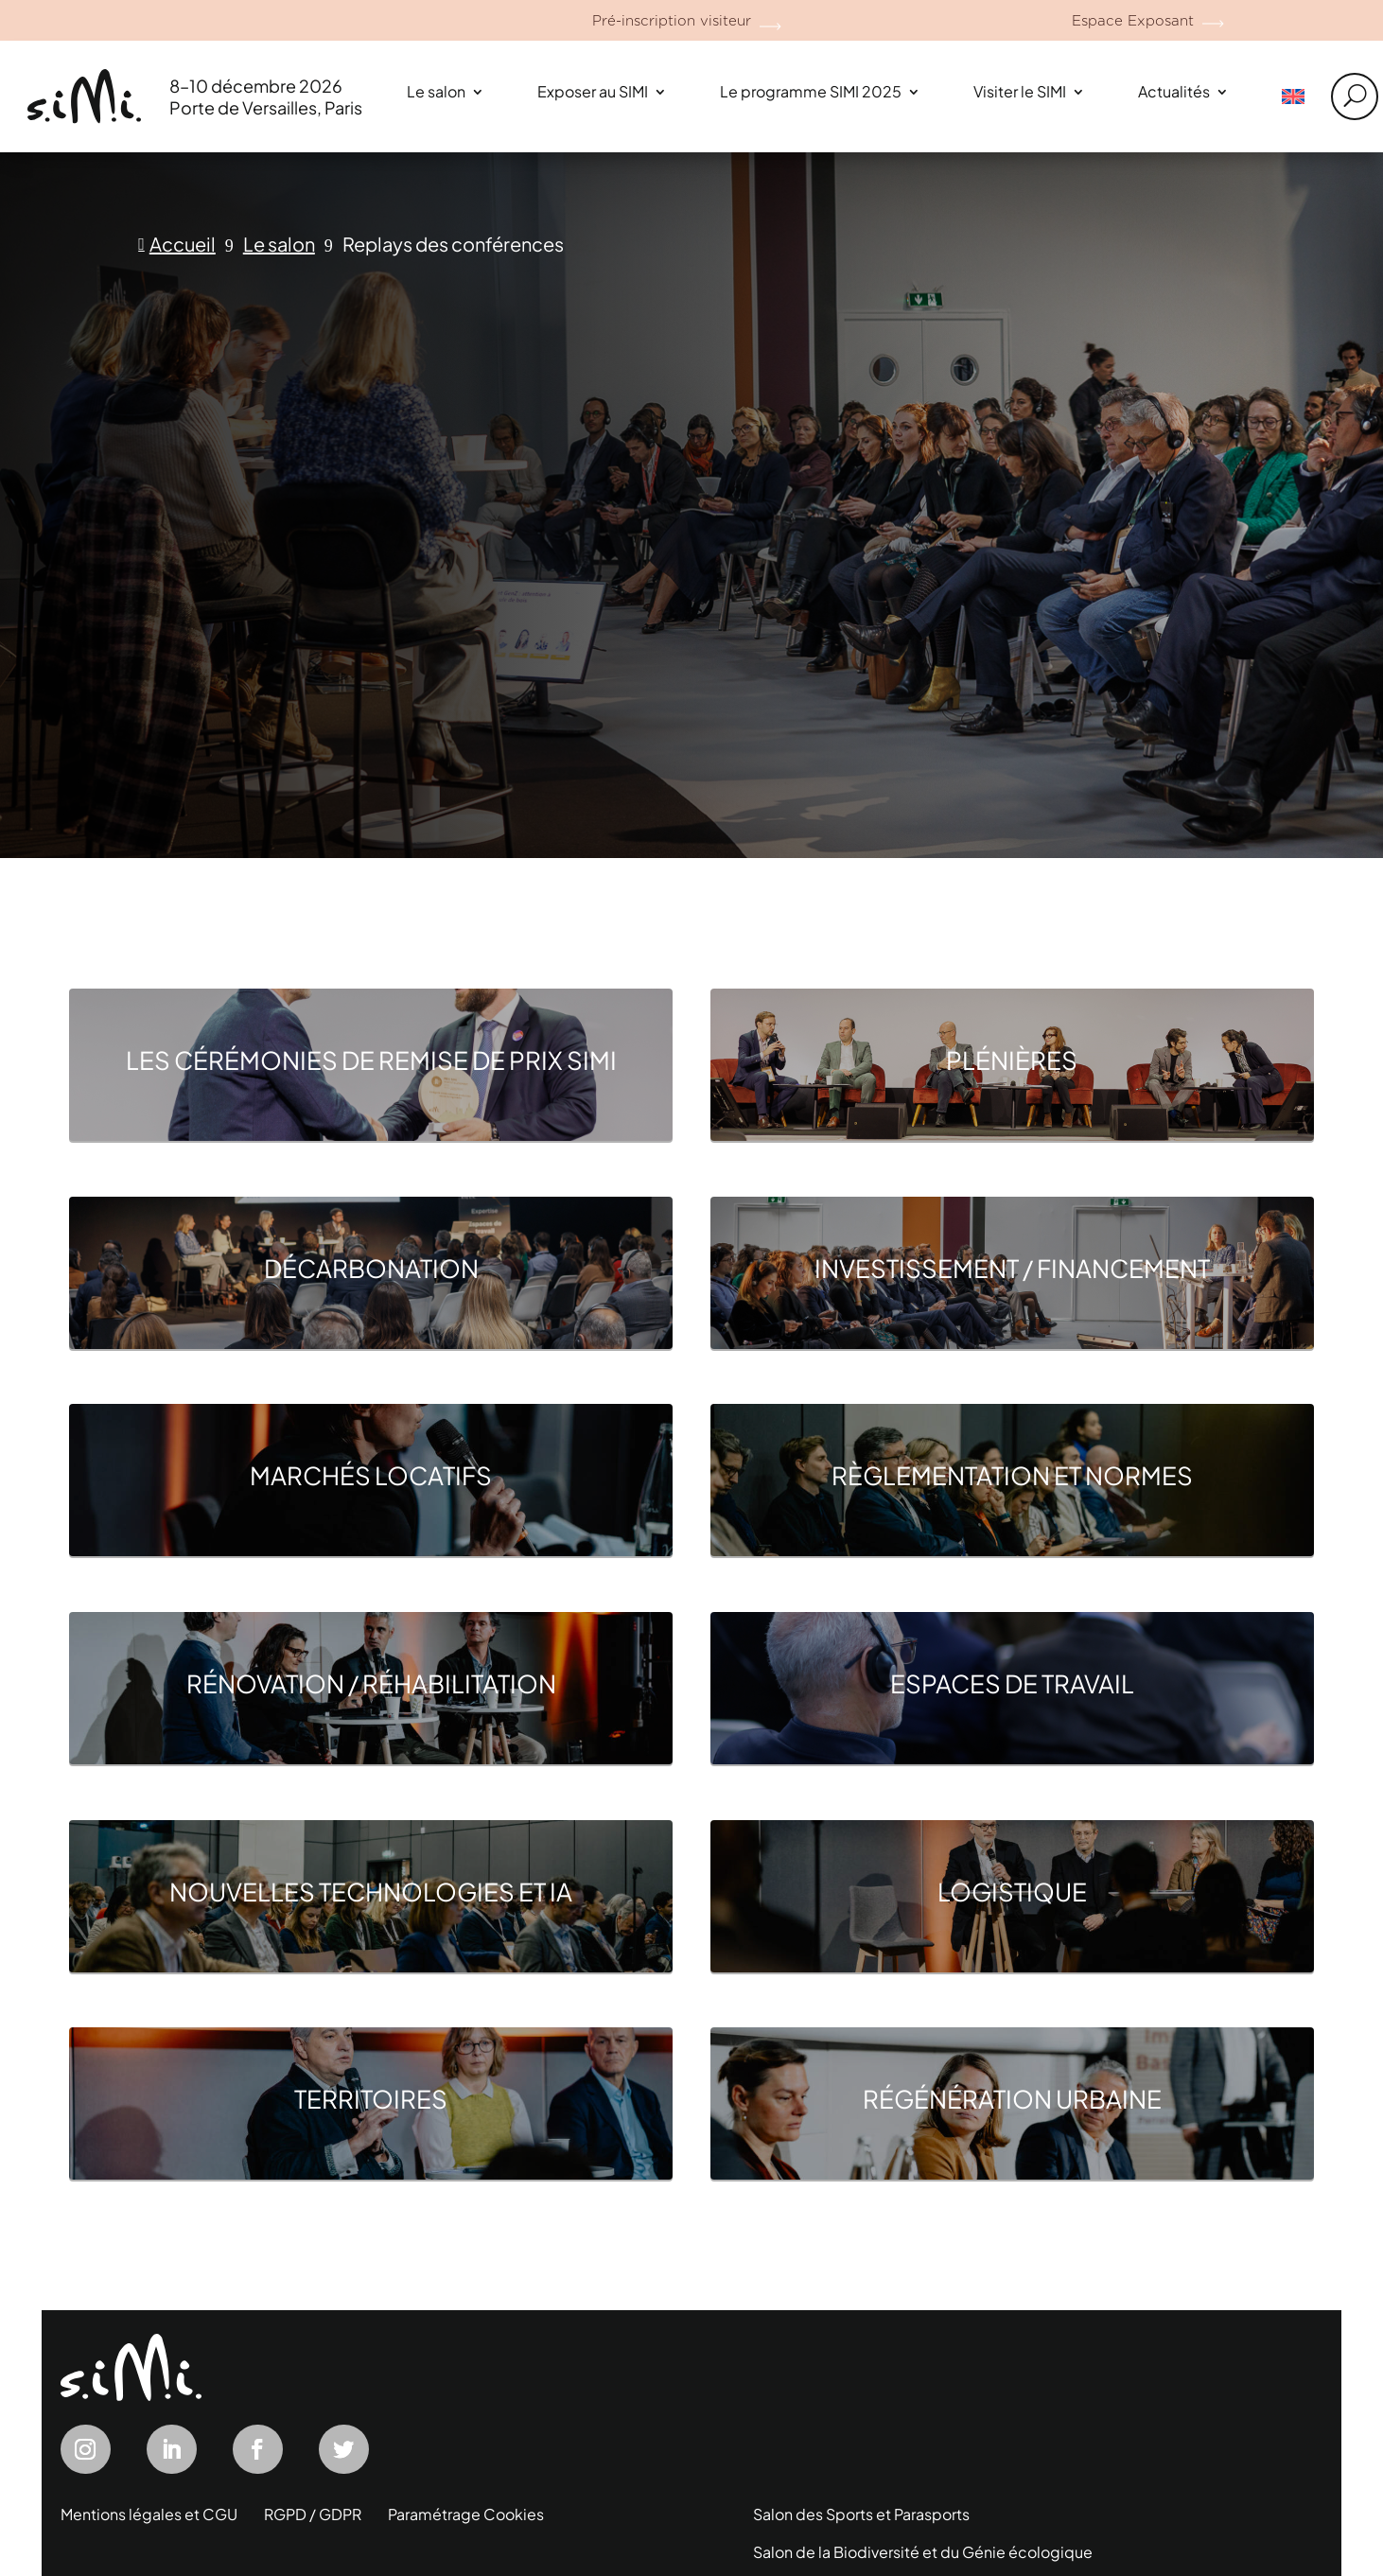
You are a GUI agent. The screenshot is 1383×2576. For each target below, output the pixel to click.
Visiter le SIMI (1019, 91)
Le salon (436, 91)
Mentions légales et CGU (149, 2514)
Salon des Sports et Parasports (861, 2514)
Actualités (1174, 91)
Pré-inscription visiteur (671, 20)
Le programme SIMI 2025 (811, 91)
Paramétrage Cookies (466, 2514)
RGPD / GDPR (312, 2514)
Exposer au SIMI (592, 91)
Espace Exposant (1133, 20)
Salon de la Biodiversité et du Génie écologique (923, 2552)
